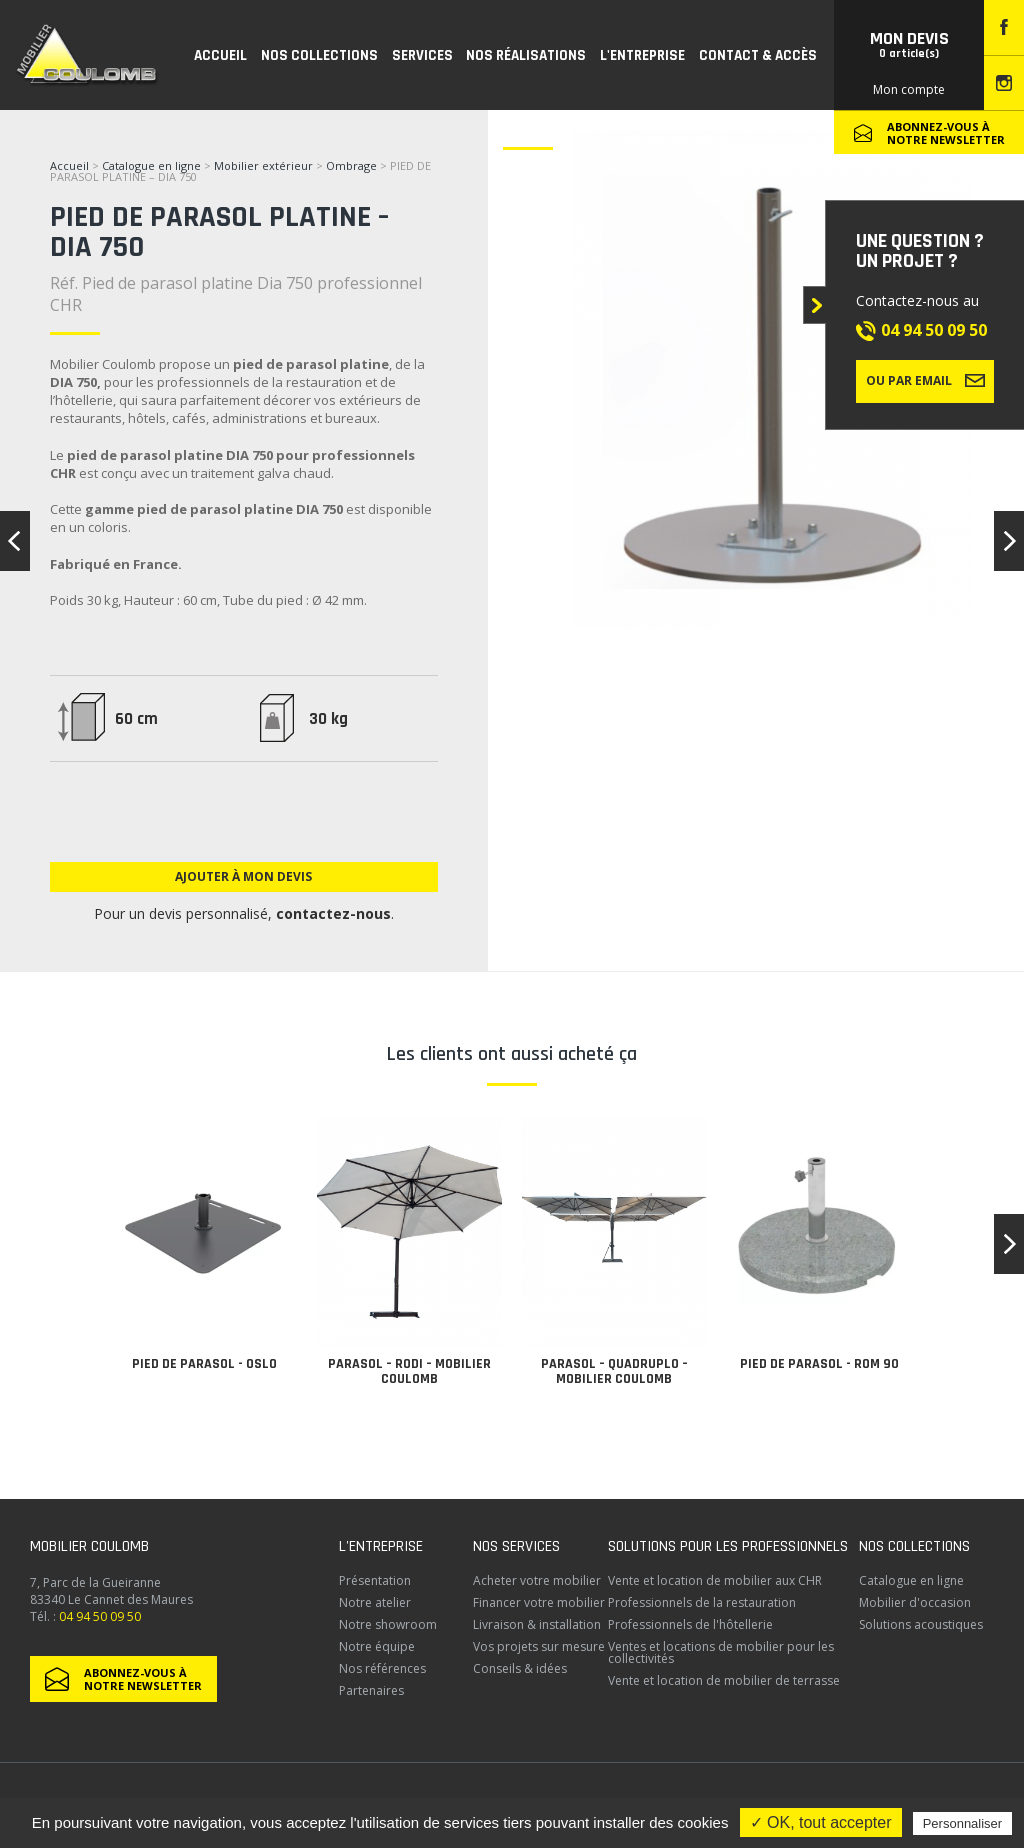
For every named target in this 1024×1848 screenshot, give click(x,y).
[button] (1009, 1244)
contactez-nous (333, 913)
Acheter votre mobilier (537, 1580)
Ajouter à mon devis (243, 876)
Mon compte (909, 89)
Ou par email (925, 380)
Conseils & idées (520, 1668)
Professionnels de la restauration (702, 1602)
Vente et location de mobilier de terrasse (724, 1680)
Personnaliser (963, 1823)
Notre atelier (375, 1602)
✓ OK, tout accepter (821, 1822)
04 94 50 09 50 (934, 330)
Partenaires (371, 1690)
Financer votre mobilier (539, 1602)
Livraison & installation (537, 1624)
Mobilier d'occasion (915, 1602)
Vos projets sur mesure (539, 1646)
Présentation (375, 1580)
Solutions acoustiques (921, 1624)
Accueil (69, 165)
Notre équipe (377, 1646)
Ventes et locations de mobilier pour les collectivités (721, 1652)
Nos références (382, 1668)
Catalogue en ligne (151, 165)
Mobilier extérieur (263, 165)
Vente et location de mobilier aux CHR (715, 1580)
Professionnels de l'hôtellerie (690, 1624)
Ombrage (351, 165)
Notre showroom (388, 1624)
